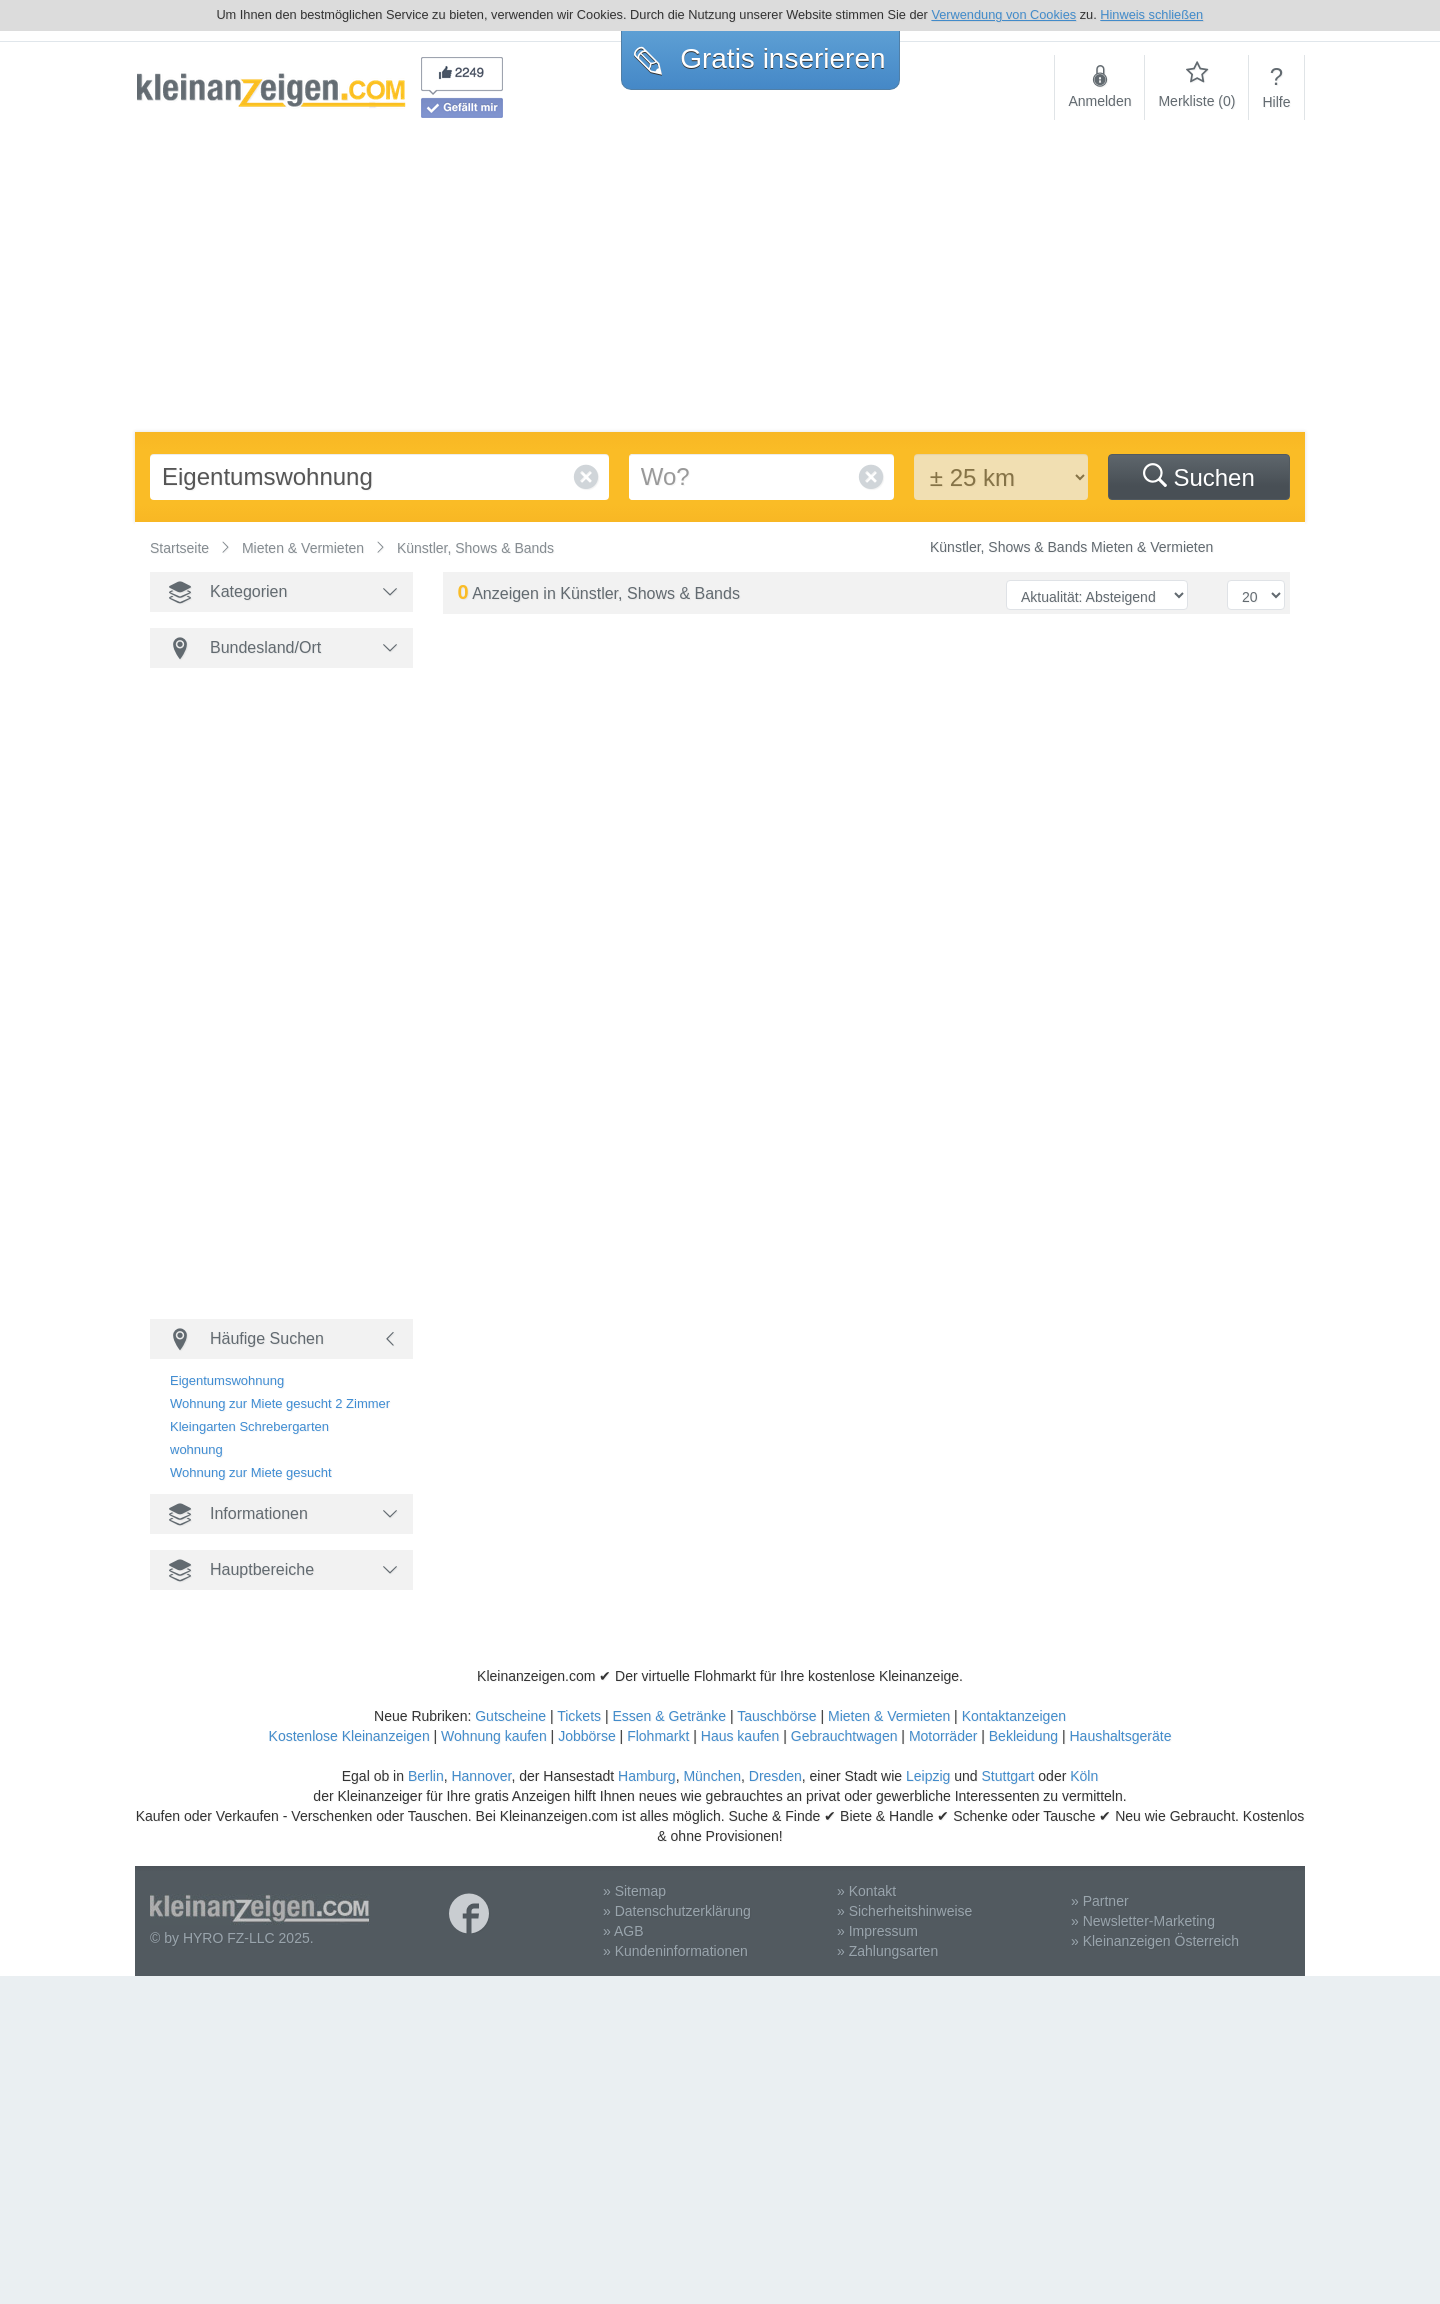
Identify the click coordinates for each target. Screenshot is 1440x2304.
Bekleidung (1023, 1736)
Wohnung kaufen (494, 1736)
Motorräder (943, 1736)
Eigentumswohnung (227, 1380)
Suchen (1199, 477)
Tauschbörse (776, 1716)
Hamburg (647, 1776)
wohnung (196, 1449)
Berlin (426, 1776)
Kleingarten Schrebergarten (249, 1426)
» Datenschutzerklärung (677, 1911)
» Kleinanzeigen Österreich (1155, 1941)
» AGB (623, 1931)
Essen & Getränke (669, 1716)
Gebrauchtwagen (844, 1736)
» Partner (1100, 1901)
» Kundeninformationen (675, 1951)
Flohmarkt (658, 1736)
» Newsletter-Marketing (1143, 1921)
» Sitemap (634, 1891)
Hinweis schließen (1151, 14)
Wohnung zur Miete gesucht (251, 1472)
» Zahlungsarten (887, 1951)
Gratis (759, 58)
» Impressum (877, 1931)
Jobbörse (587, 1736)
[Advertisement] (720, 282)
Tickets (579, 1716)
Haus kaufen (740, 1736)
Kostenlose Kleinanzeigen (349, 1736)
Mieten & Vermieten (889, 1716)
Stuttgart (1008, 1776)
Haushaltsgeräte (1120, 1736)
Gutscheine (510, 1716)
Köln (1084, 1776)
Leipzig (928, 1776)
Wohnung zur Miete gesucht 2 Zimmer (280, 1403)
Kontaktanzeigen (1014, 1716)
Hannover (481, 1776)
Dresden (775, 1776)
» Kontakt (866, 1891)
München (712, 1776)
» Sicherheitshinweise (904, 1911)
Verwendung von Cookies (1003, 14)
